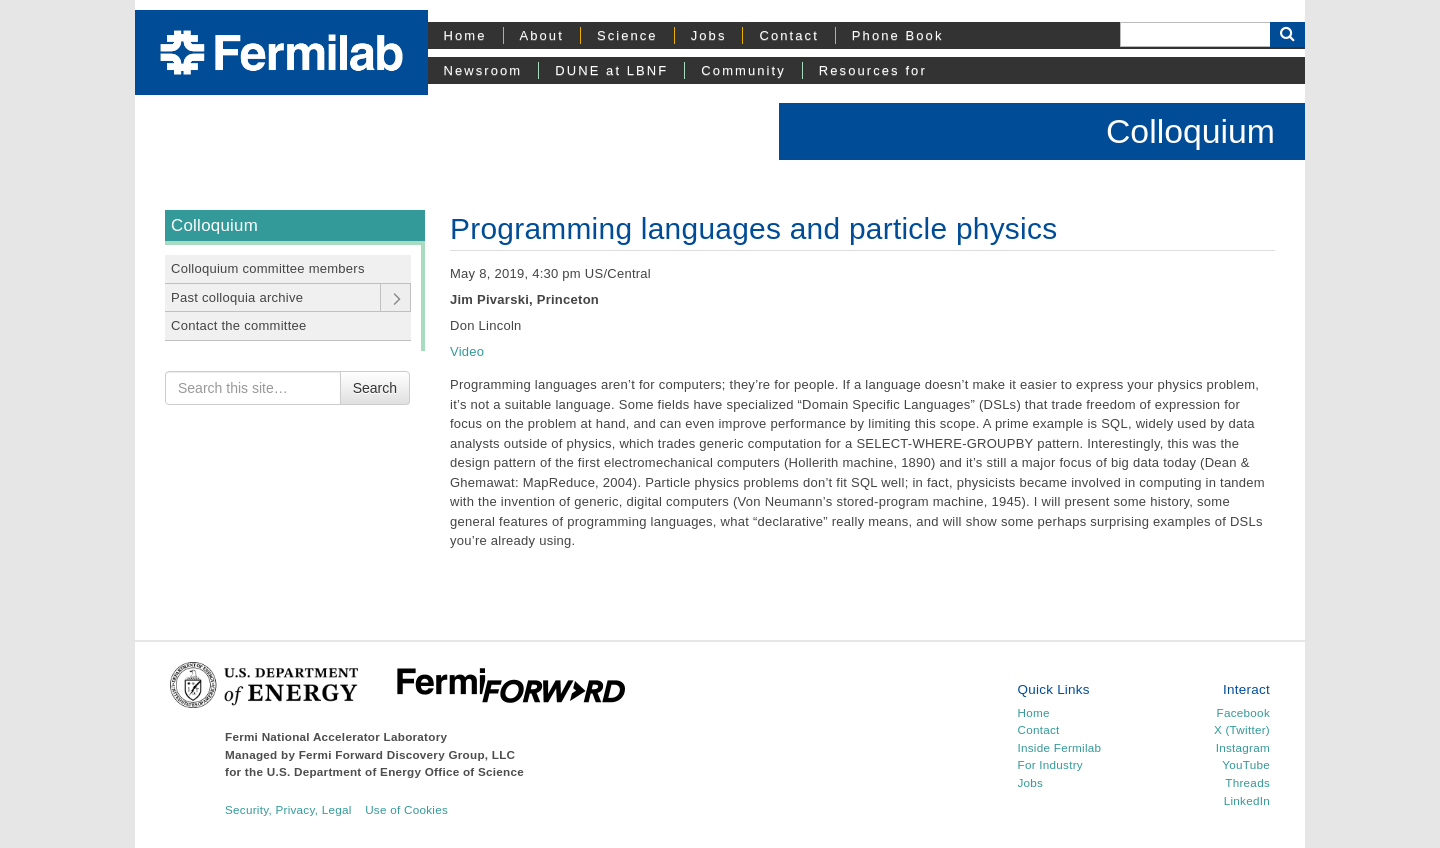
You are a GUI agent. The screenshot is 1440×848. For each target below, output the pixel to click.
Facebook (1243, 712)
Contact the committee (239, 325)
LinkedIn (1247, 800)
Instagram (1243, 747)
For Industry (1050, 764)
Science (627, 35)
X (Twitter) (1242, 729)
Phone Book (898, 35)
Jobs (709, 35)
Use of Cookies (406, 809)
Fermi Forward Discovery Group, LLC (407, 754)
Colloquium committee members (268, 268)
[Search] (1195, 34)
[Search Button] (1287, 34)
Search (375, 388)
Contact (788, 35)
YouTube (1246, 764)
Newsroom (483, 70)
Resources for (873, 70)
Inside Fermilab (1060, 747)
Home (465, 35)
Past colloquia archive (237, 297)
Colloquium (1190, 131)
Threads (1247, 782)
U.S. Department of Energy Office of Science (395, 771)
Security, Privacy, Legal (288, 809)
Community (743, 70)
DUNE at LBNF (611, 70)
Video (467, 351)
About (542, 35)
